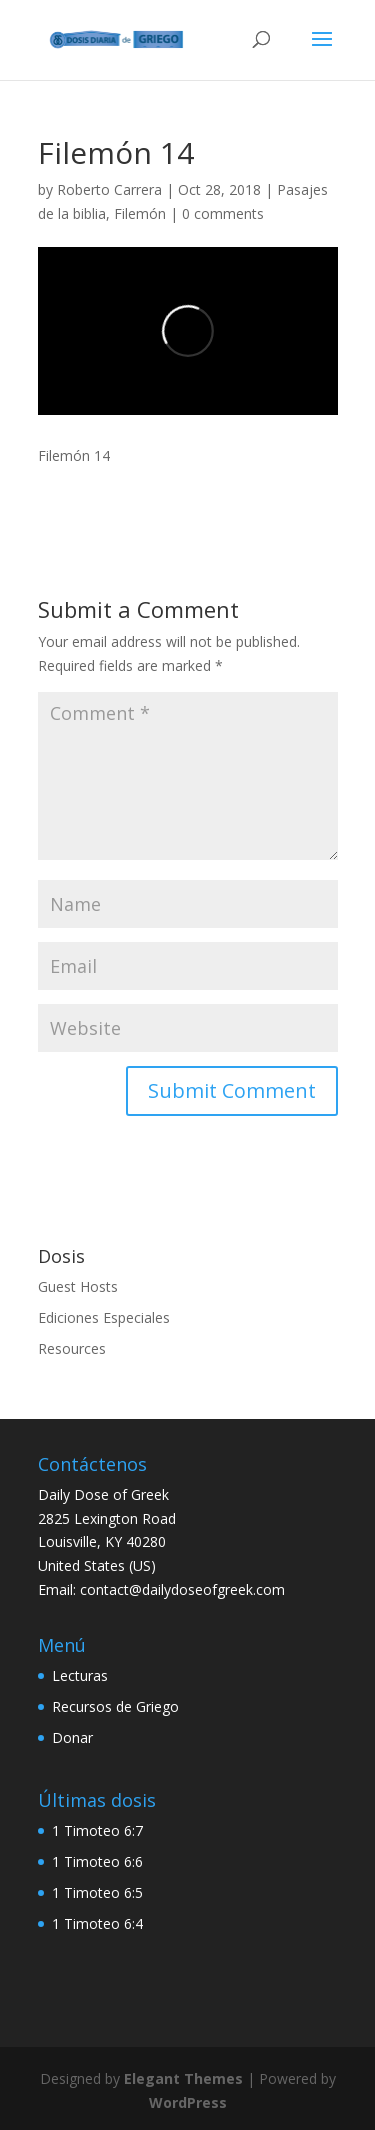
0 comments (223, 213)
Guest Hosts (78, 1286)
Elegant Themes (183, 2078)
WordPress (188, 2102)
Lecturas (80, 1675)
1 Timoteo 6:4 (97, 1923)
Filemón (140, 213)
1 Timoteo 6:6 (97, 1861)
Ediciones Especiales (104, 1317)
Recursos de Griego (115, 1706)
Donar (72, 1737)
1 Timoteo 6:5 (97, 1892)
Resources (72, 1348)
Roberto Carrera (109, 189)
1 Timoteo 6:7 (97, 1830)
